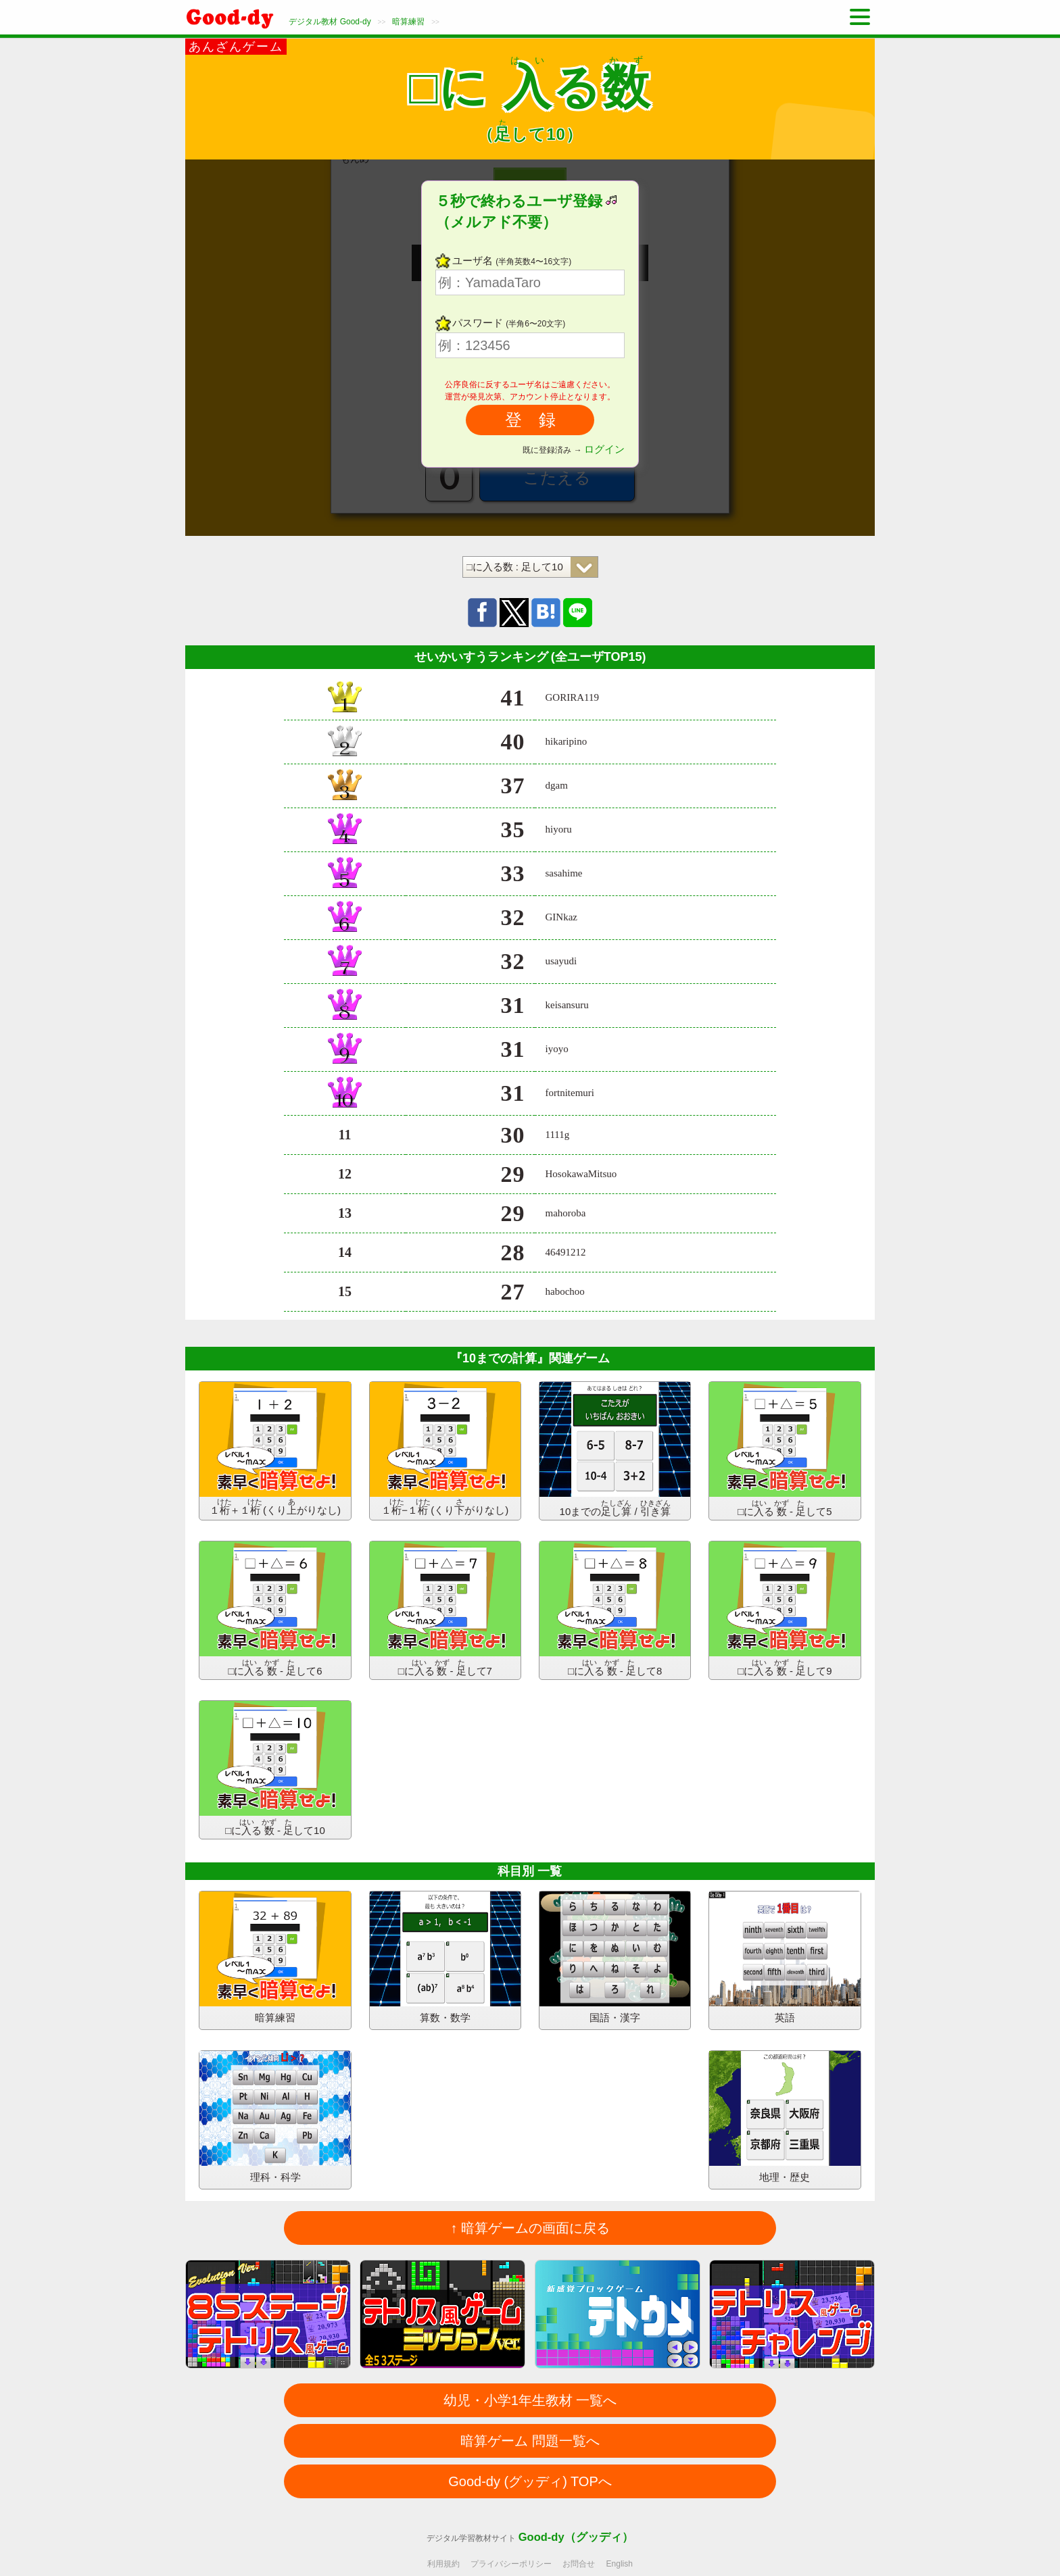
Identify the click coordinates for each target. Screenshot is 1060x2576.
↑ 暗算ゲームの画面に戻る (530, 2228)
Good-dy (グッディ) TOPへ (530, 2481)
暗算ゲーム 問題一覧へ (530, 2440)
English (619, 2564)
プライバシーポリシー (511, 2564)
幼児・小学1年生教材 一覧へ (530, 2400)
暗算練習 (408, 21)
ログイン (604, 449)
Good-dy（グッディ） (576, 2537)
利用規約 (443, 2564)
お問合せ (578, 2564)
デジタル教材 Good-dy (329, 21)
